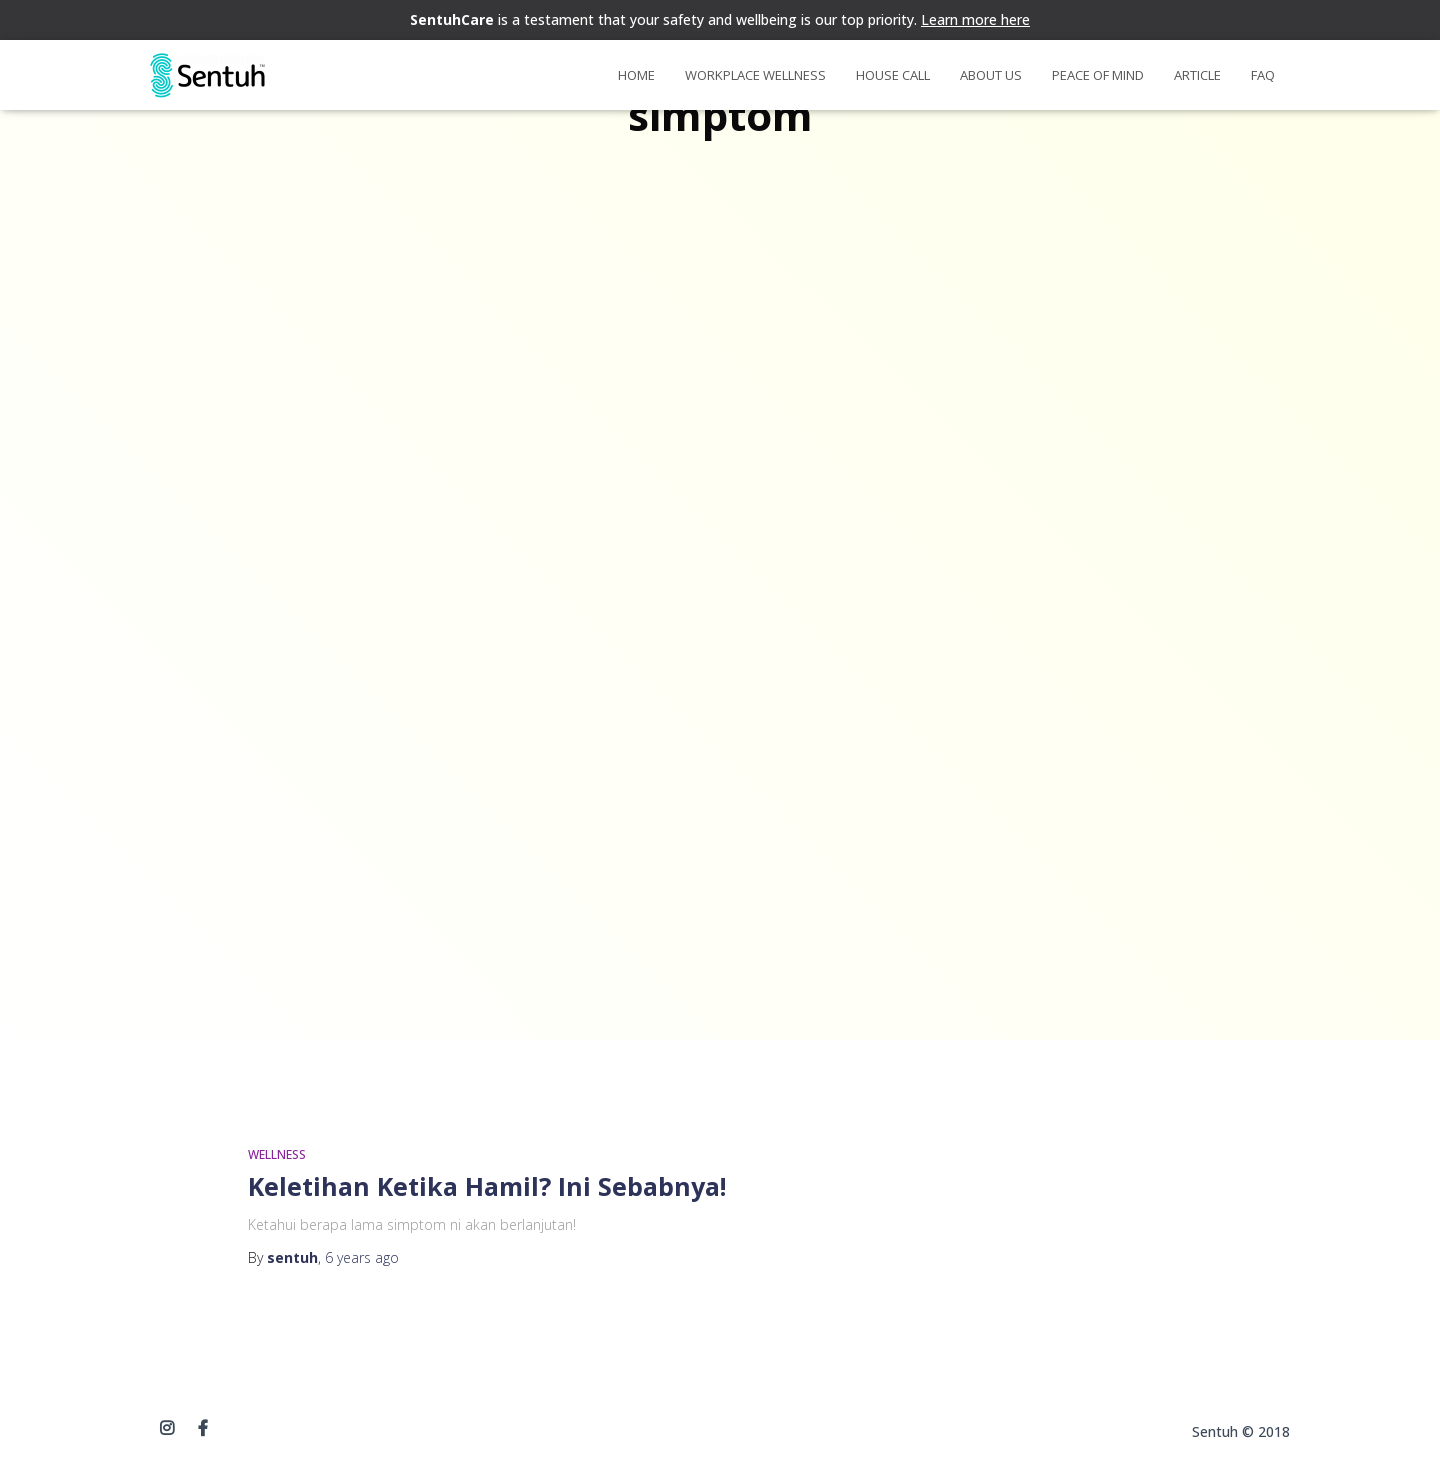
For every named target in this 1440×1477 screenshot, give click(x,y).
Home (636, 75)
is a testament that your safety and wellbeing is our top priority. (720, 19)
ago (362, 1257)
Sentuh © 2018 (1241, 1431)
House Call (893, 75)
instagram (167, 1429)
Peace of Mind (1098, 75)
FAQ (1263, 75)
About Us (991, 75)
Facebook (203, 1429)
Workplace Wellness (755, 75)
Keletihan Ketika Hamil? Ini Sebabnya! (487, 1186)
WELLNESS (277, 1154)
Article (1197, 75)
